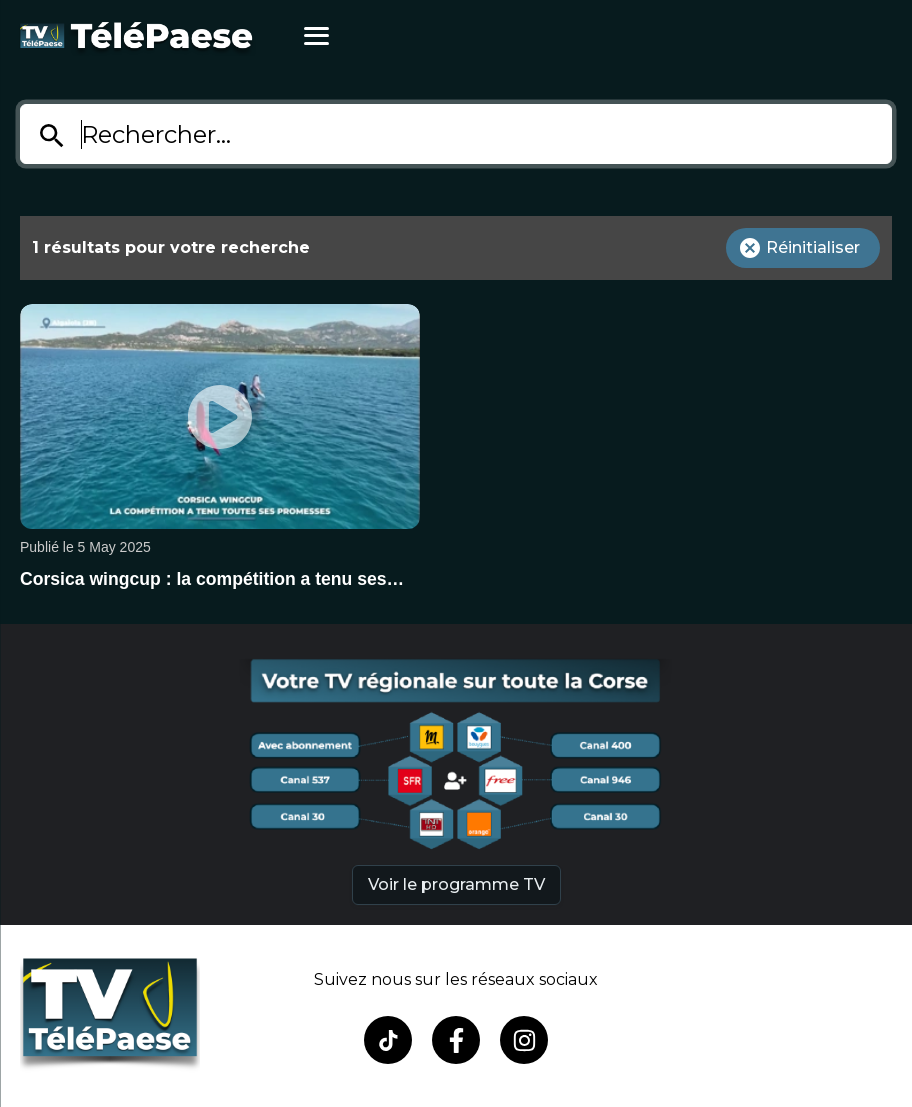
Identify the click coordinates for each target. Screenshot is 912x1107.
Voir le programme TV (456, 884)
